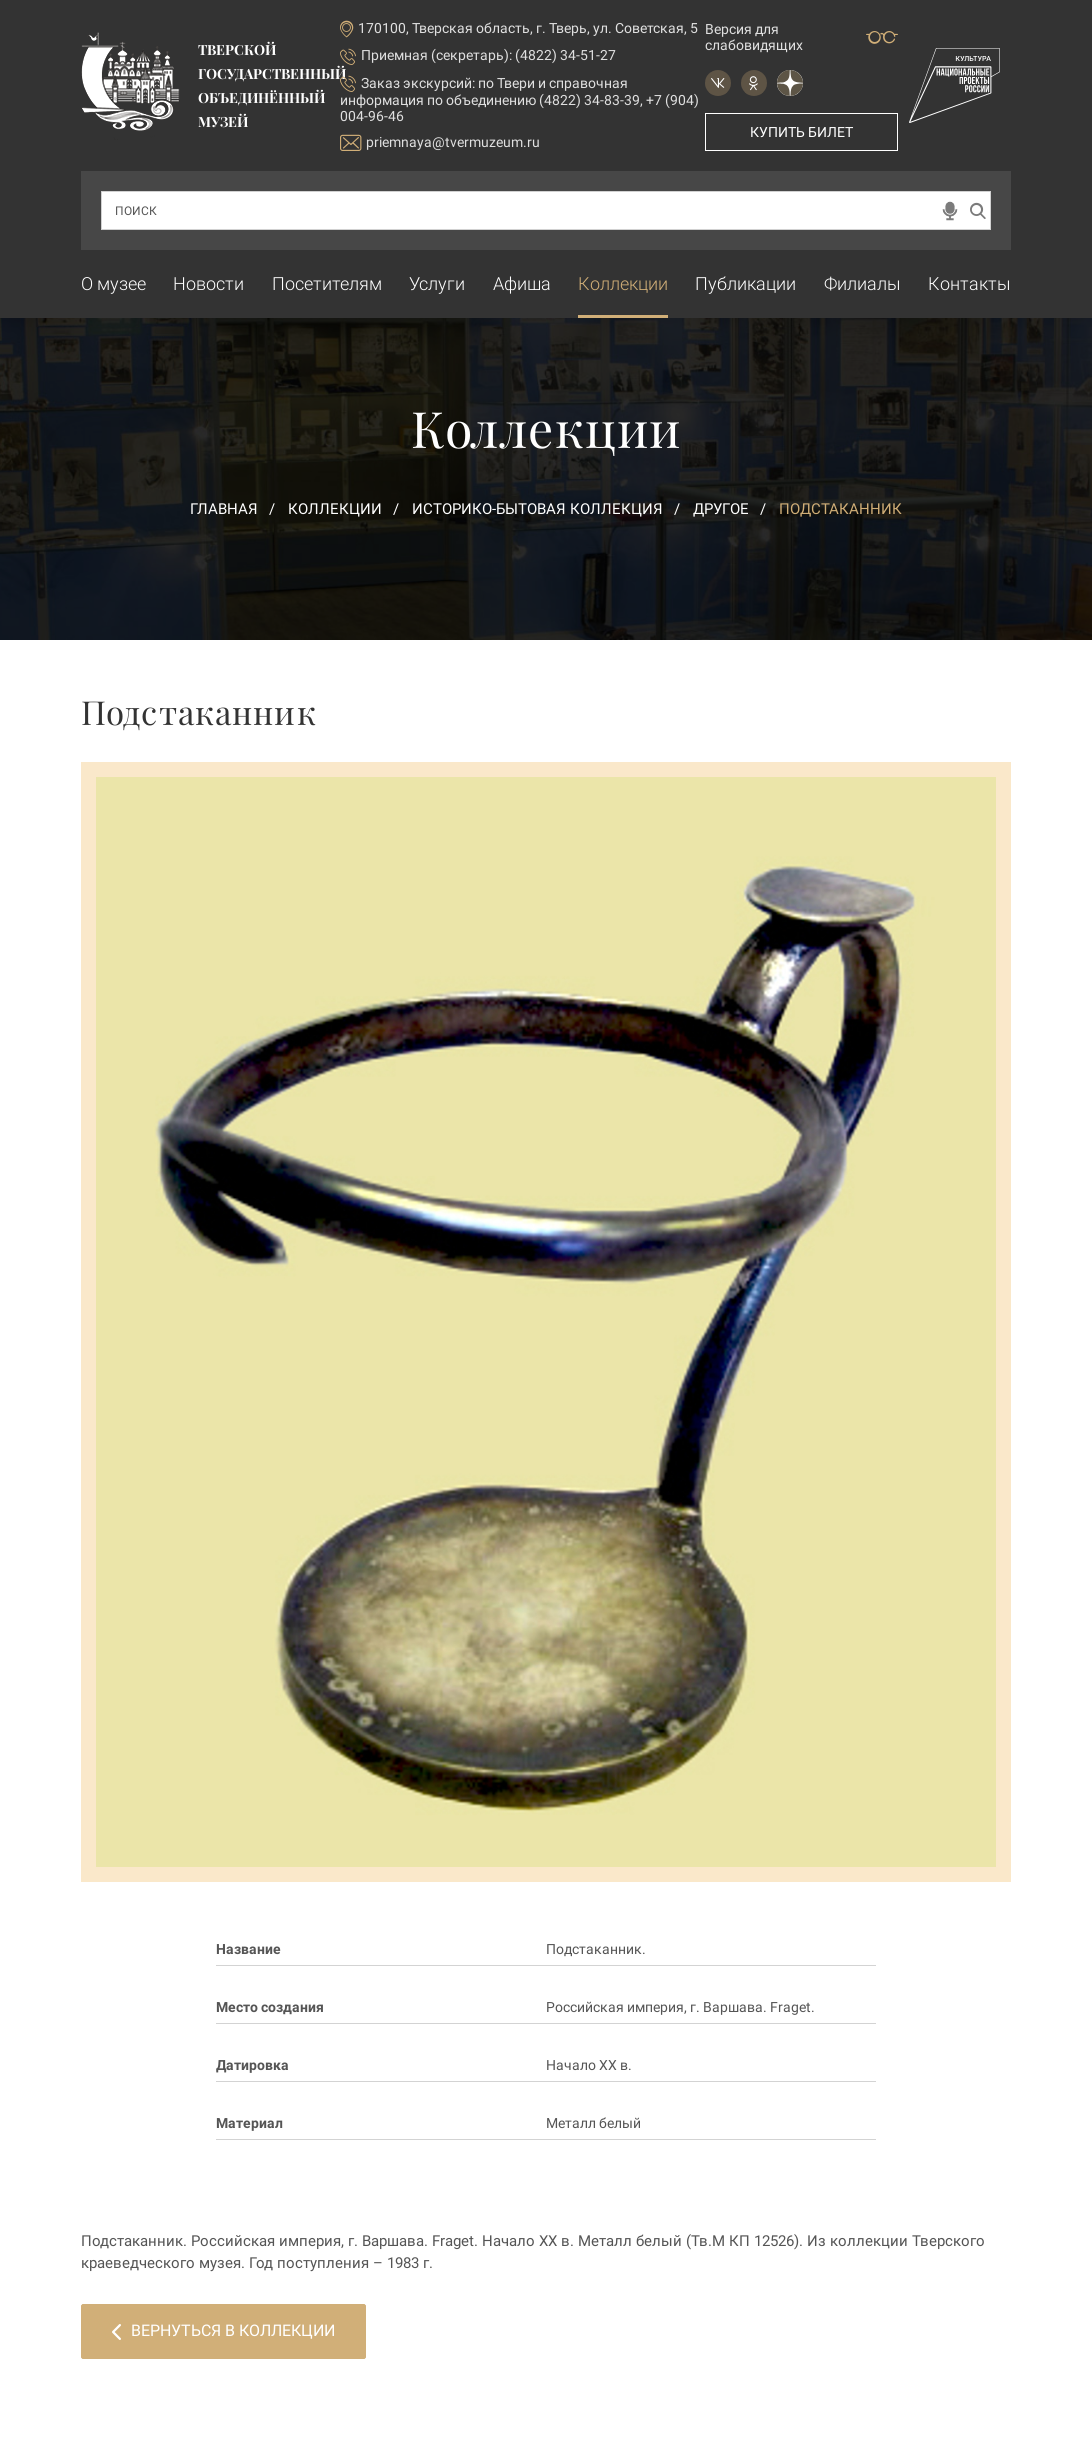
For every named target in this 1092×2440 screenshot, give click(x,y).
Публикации (745, 283)
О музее (113, 283)
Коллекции (623, 283)
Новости (208, 283)
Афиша (522, 283)
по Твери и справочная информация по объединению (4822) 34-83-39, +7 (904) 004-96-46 (519, 99)
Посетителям (327, 283)
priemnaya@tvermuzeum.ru (440, 142)
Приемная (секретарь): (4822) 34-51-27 (488, 55)
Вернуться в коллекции (223, 2330)
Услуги (437, 283)
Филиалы (862, 283)
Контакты (969, 283)
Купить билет (801, 132)
